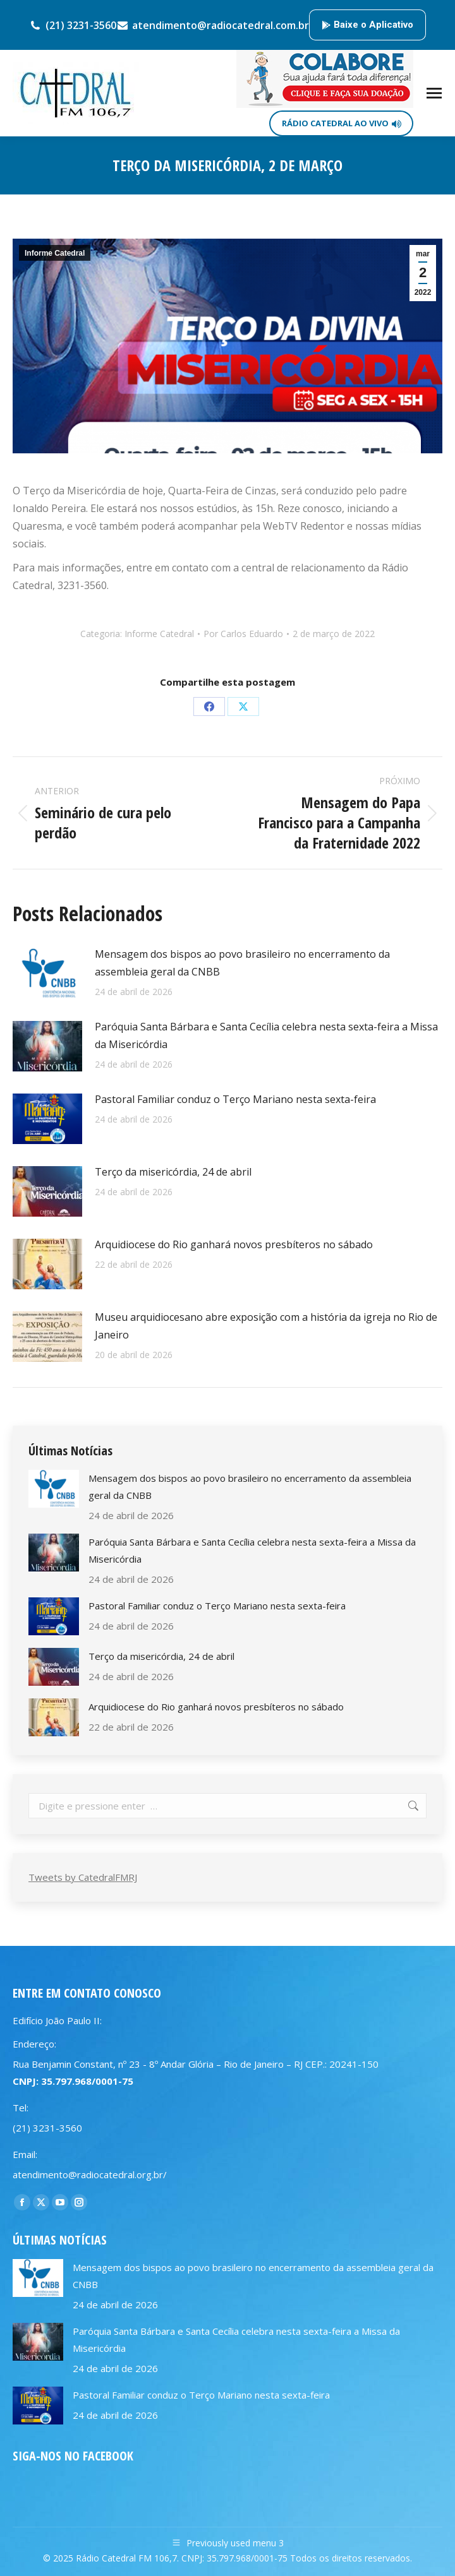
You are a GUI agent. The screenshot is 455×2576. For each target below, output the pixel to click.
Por (243, 634)
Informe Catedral (55, 253)
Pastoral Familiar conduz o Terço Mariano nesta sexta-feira (235, 1099)
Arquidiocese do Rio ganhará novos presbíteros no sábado (234, 1244)
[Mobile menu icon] (434, 93)
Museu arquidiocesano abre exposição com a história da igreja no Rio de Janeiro (266, 1326)
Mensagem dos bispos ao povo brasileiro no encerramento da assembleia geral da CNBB (242, 963)
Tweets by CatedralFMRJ (82, 1877)
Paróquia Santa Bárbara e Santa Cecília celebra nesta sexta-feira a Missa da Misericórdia (266, 1035)
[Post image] (47, 973)
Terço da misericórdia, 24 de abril (173, 1172)
